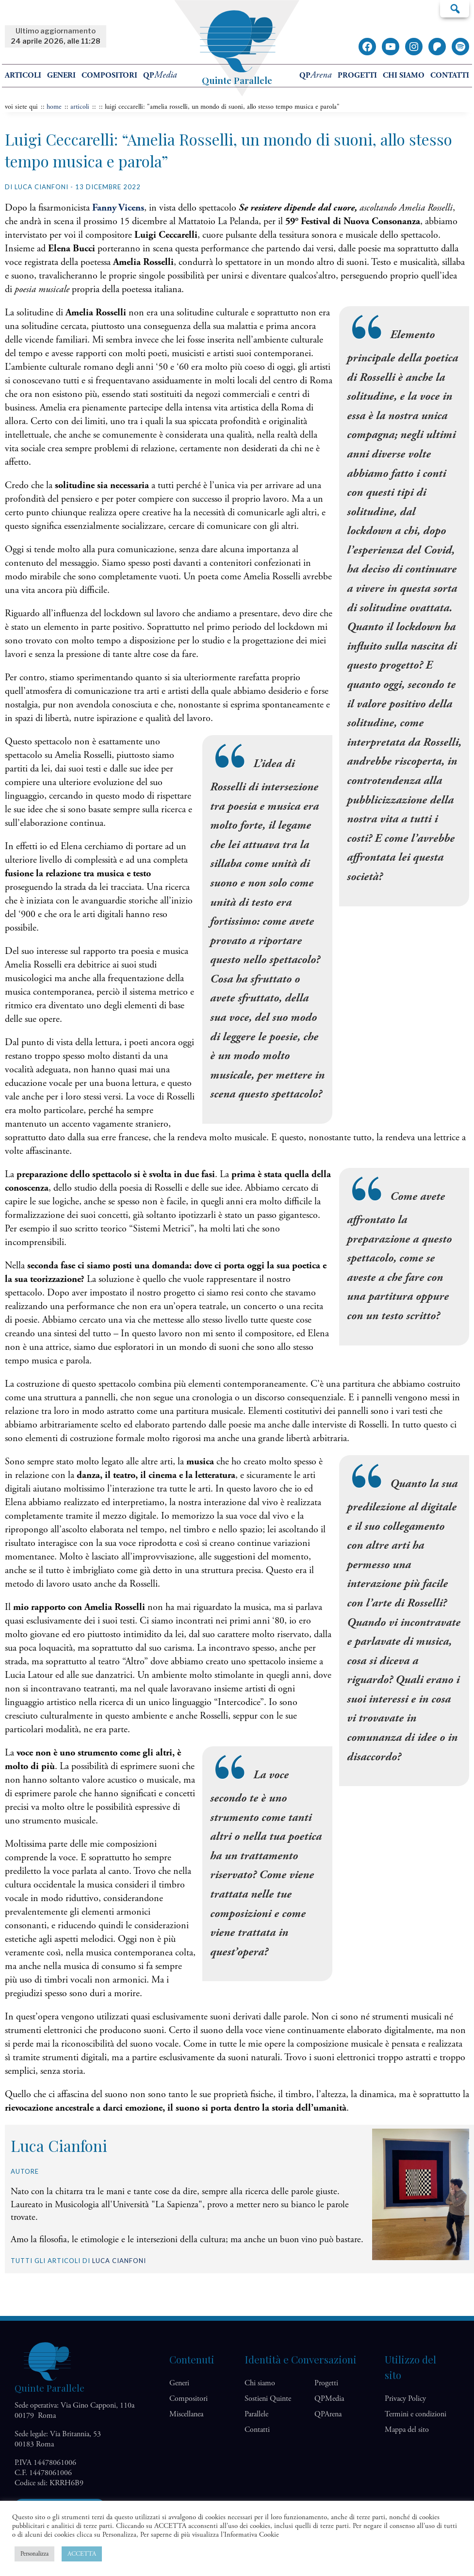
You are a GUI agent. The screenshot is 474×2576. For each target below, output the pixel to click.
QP (160, 75)
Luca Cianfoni (119, 2260)
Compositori (109, 75)
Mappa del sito (407, 2430)
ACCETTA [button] (81, 2554)
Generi (61, 75)
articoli (79, 106)
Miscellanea (186, 2414)
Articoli (23, 75)
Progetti (357, 75)
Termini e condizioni (415, 2414)
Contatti (449, 75)
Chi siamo (404, 75)
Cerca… (454, 8)
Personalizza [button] (34, 2554)
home (54, 106)
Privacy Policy (405, 2399)
